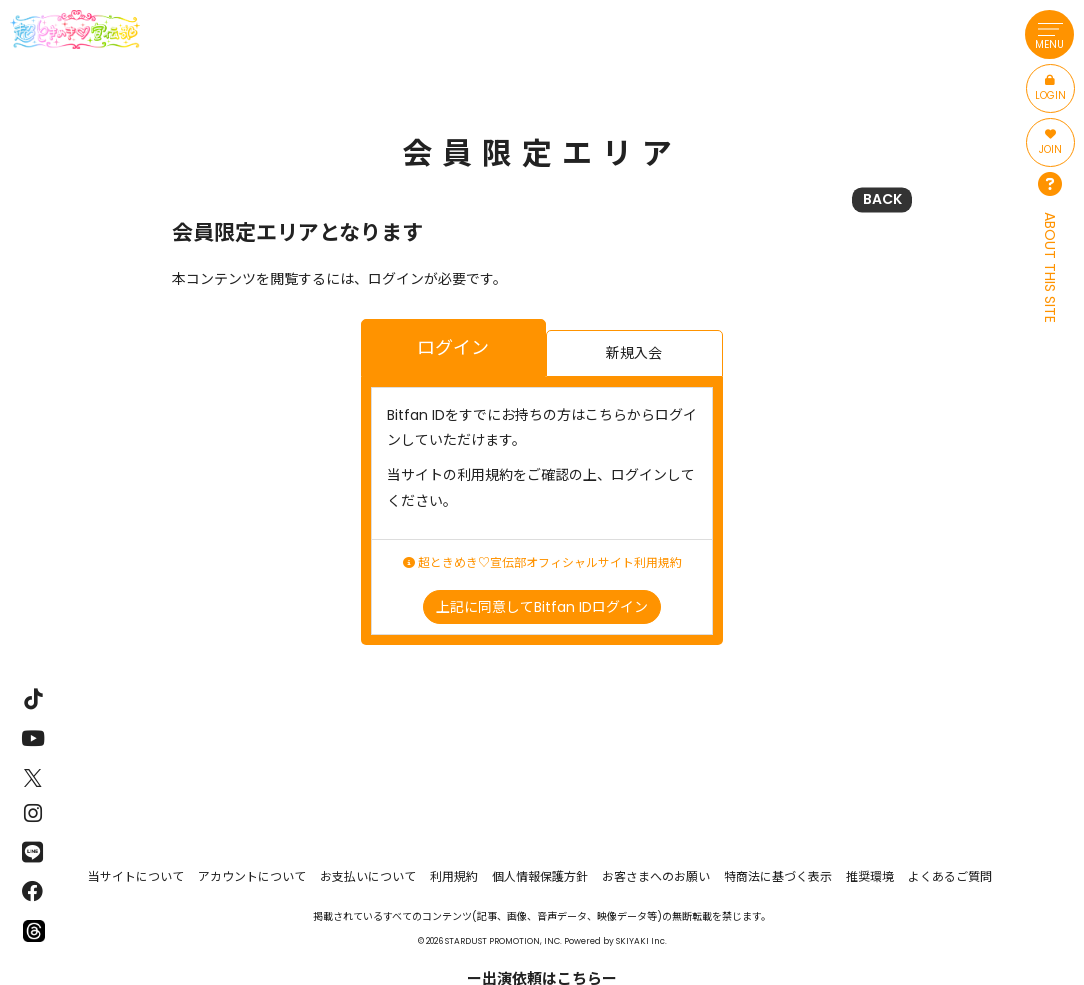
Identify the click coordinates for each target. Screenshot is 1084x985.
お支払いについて (368, 876)
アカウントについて (252, 876)
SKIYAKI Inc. (641, 941)
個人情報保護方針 (540, 876)
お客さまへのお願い (656, 876)
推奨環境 (870, 876)
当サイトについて (136, 876)
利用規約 (454, 876)
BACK (882, 199)
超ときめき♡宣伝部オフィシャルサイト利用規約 (542, 563)
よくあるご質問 (950, 876)
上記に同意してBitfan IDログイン (542, 607)
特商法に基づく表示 (778, 876)
